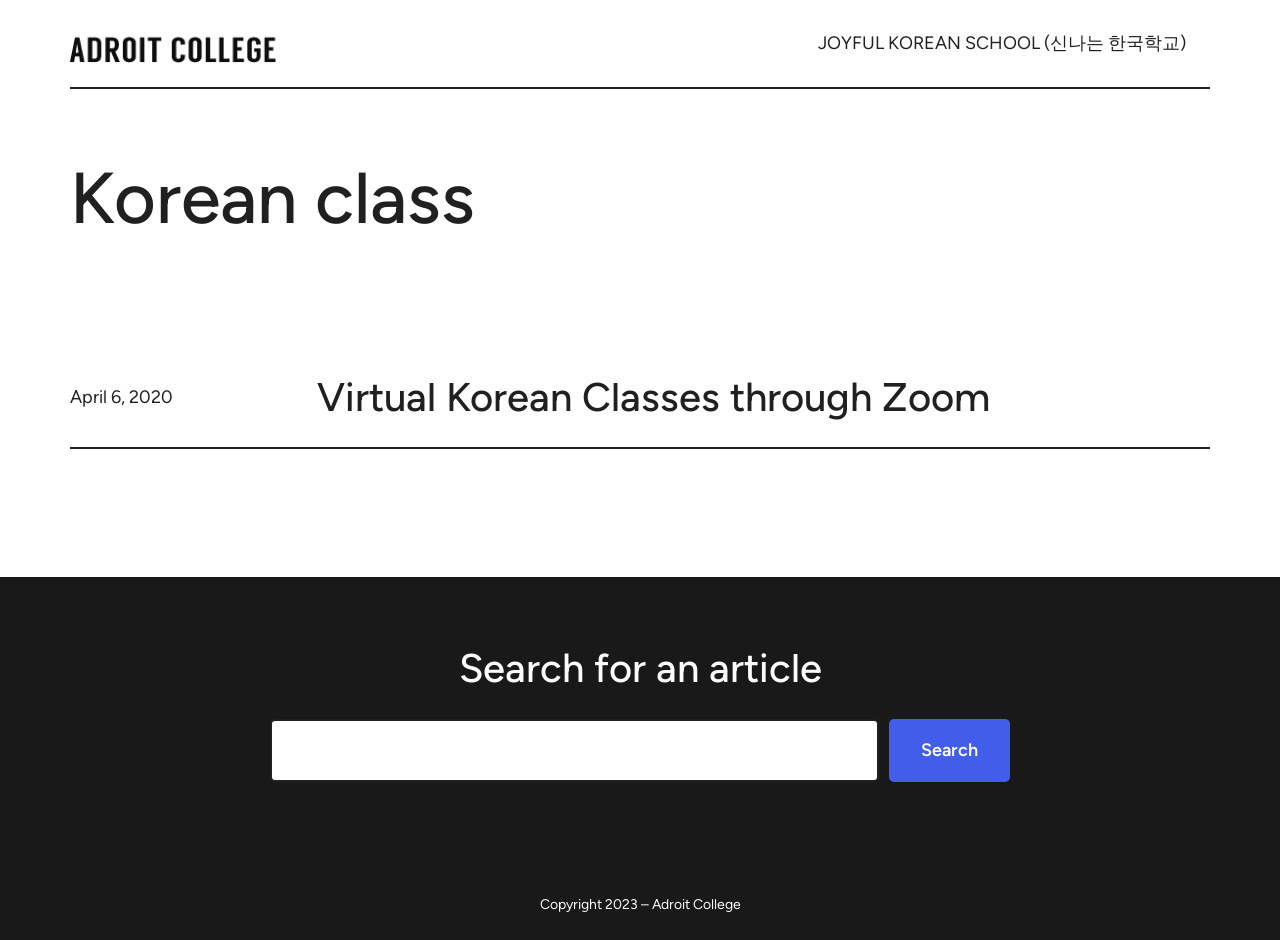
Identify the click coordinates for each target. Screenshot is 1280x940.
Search (949, 750)
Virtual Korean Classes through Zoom (653, 397)
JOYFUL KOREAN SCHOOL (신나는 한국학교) (1002, 43)
